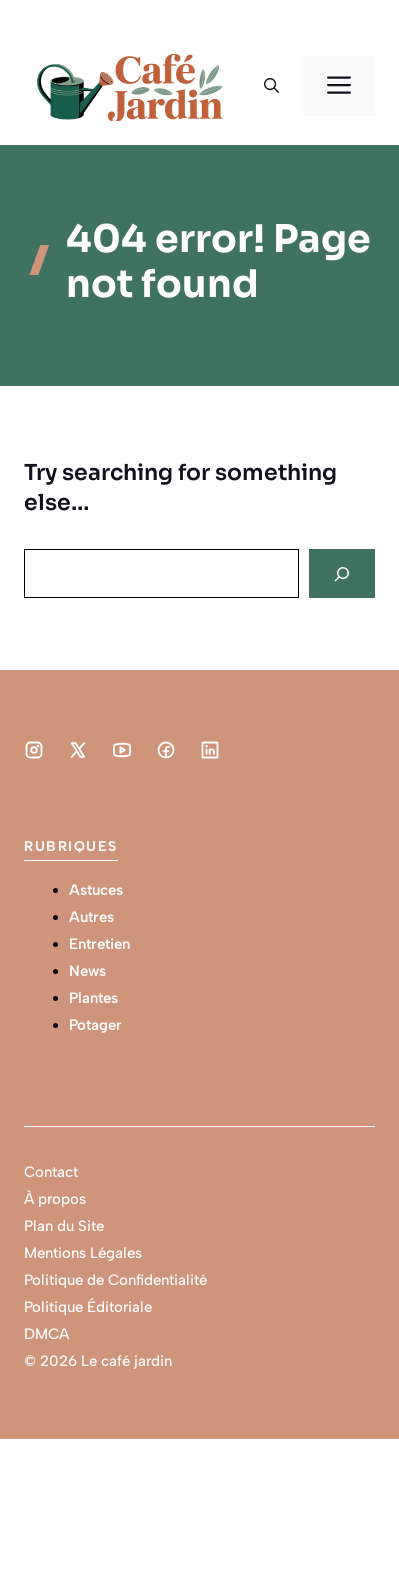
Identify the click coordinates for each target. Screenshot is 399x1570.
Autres (91, 917)
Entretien (99, 944)
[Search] (342, 573)
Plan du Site (64, 1226)
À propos (55, 1199)
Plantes (93, 998)
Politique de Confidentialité (115, 1280)
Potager (95, 1025)
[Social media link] (34, 750)
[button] (271, 86)
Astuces (96, 890)
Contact (51, 1172)
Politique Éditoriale (88, 1307)
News (87, 971)
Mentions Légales (83, 1253)
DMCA (46, 1334)
